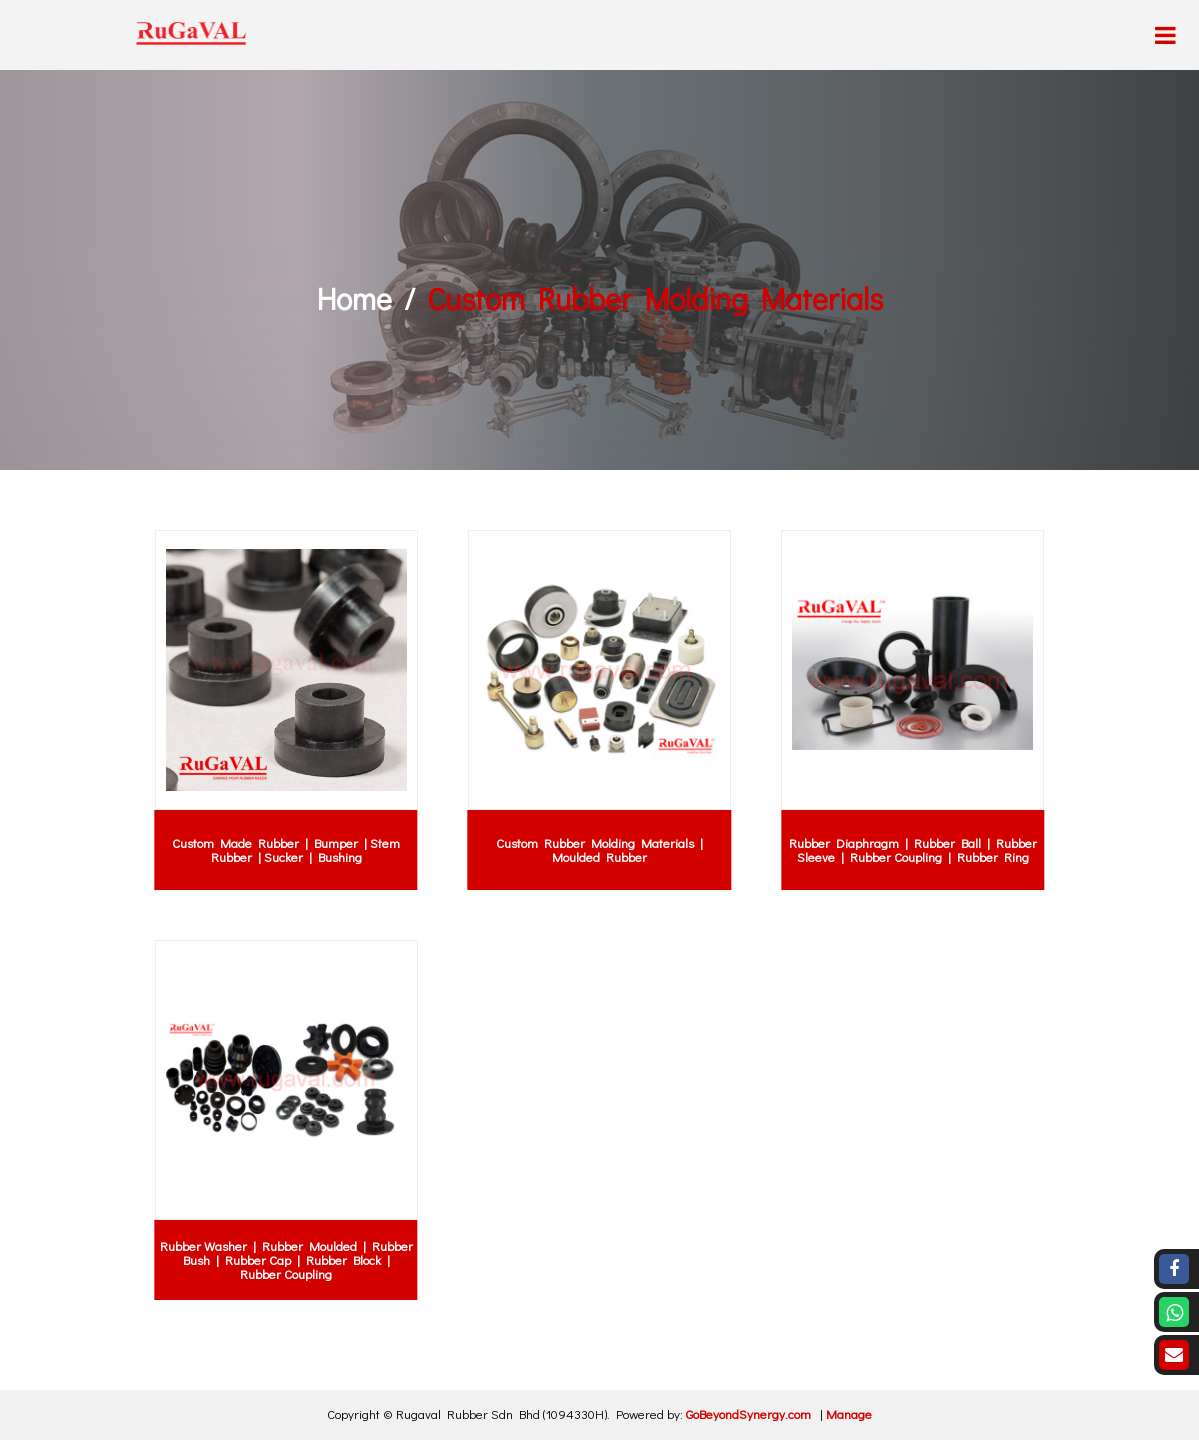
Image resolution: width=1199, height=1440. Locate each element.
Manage (849, 1413)
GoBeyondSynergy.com (748, 1413)
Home (354, 298)
